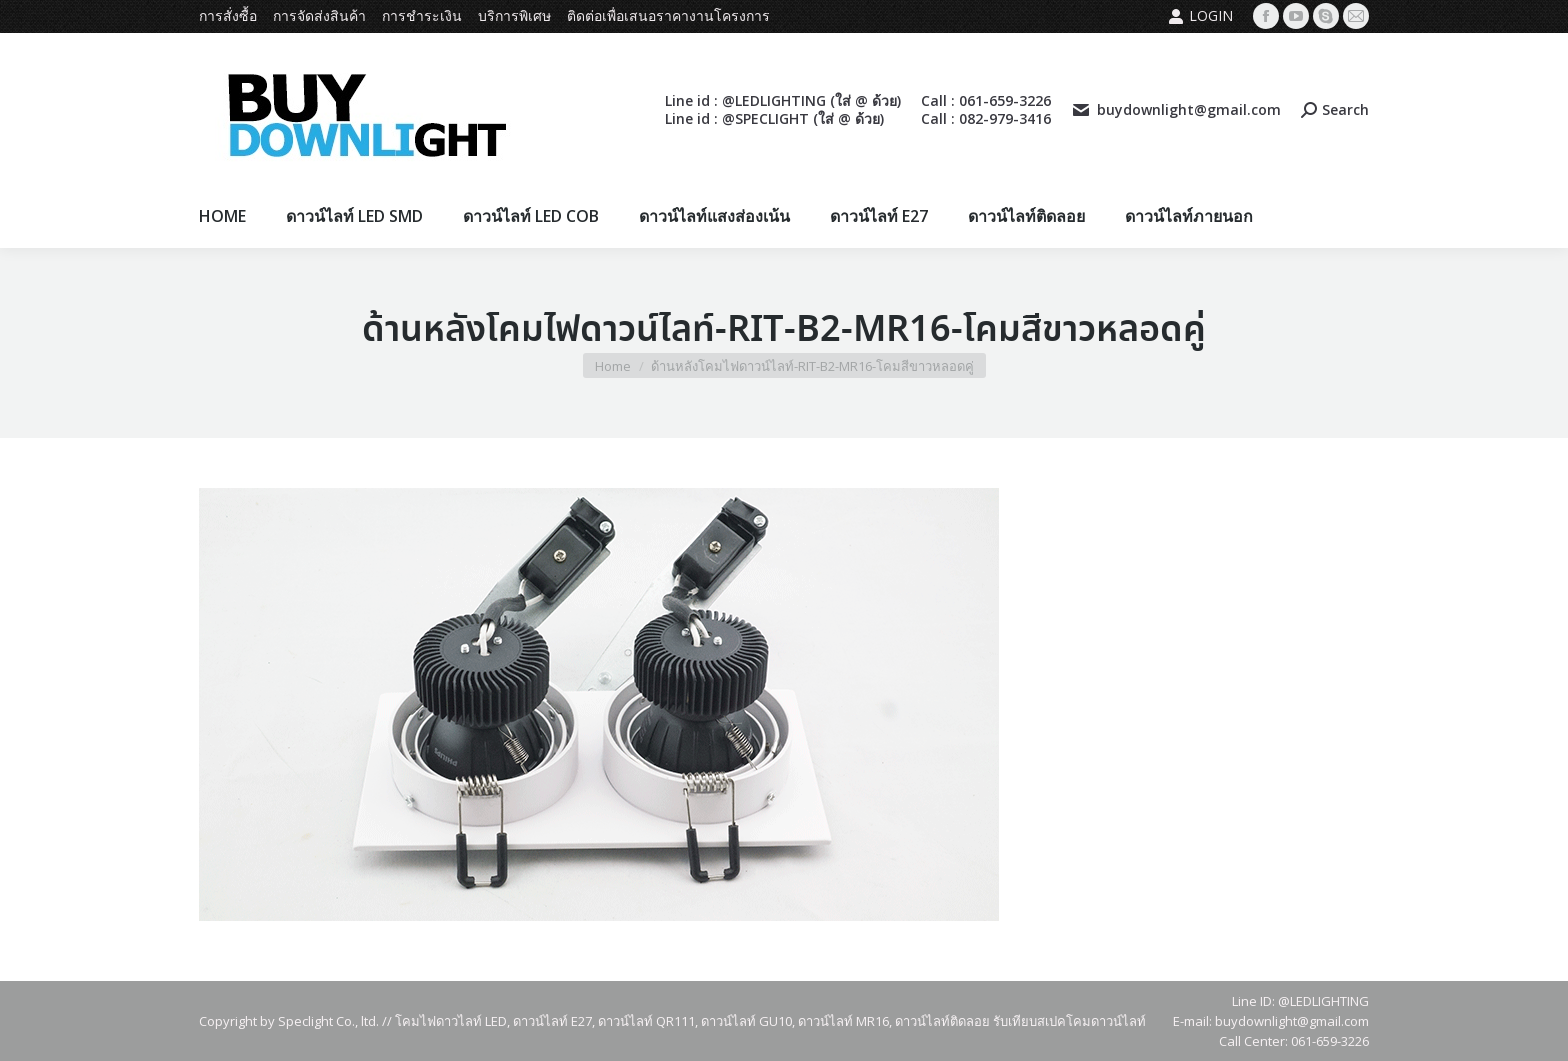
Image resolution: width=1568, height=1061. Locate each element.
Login (1200, 16)
